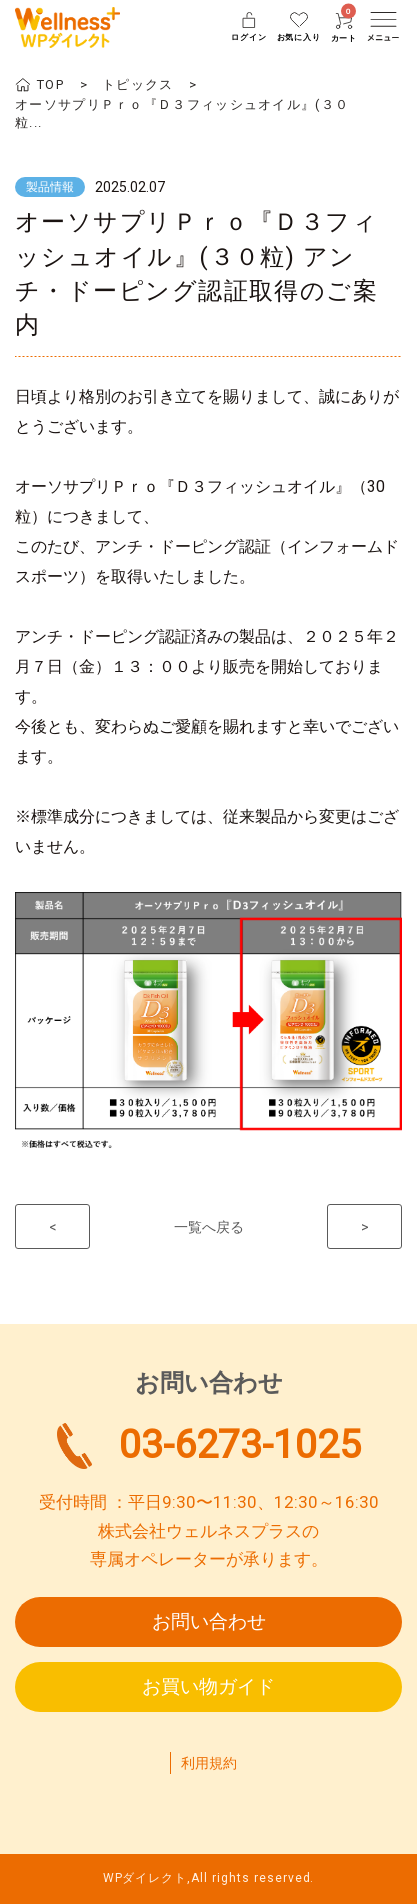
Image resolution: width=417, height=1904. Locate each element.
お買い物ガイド (208, 1686)
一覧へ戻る (209, 1227)
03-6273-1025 (240, 1445)
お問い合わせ (209, 1621)
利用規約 (209, 1763)
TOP (50, 84)
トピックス (138, 84)
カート (344, 27)
